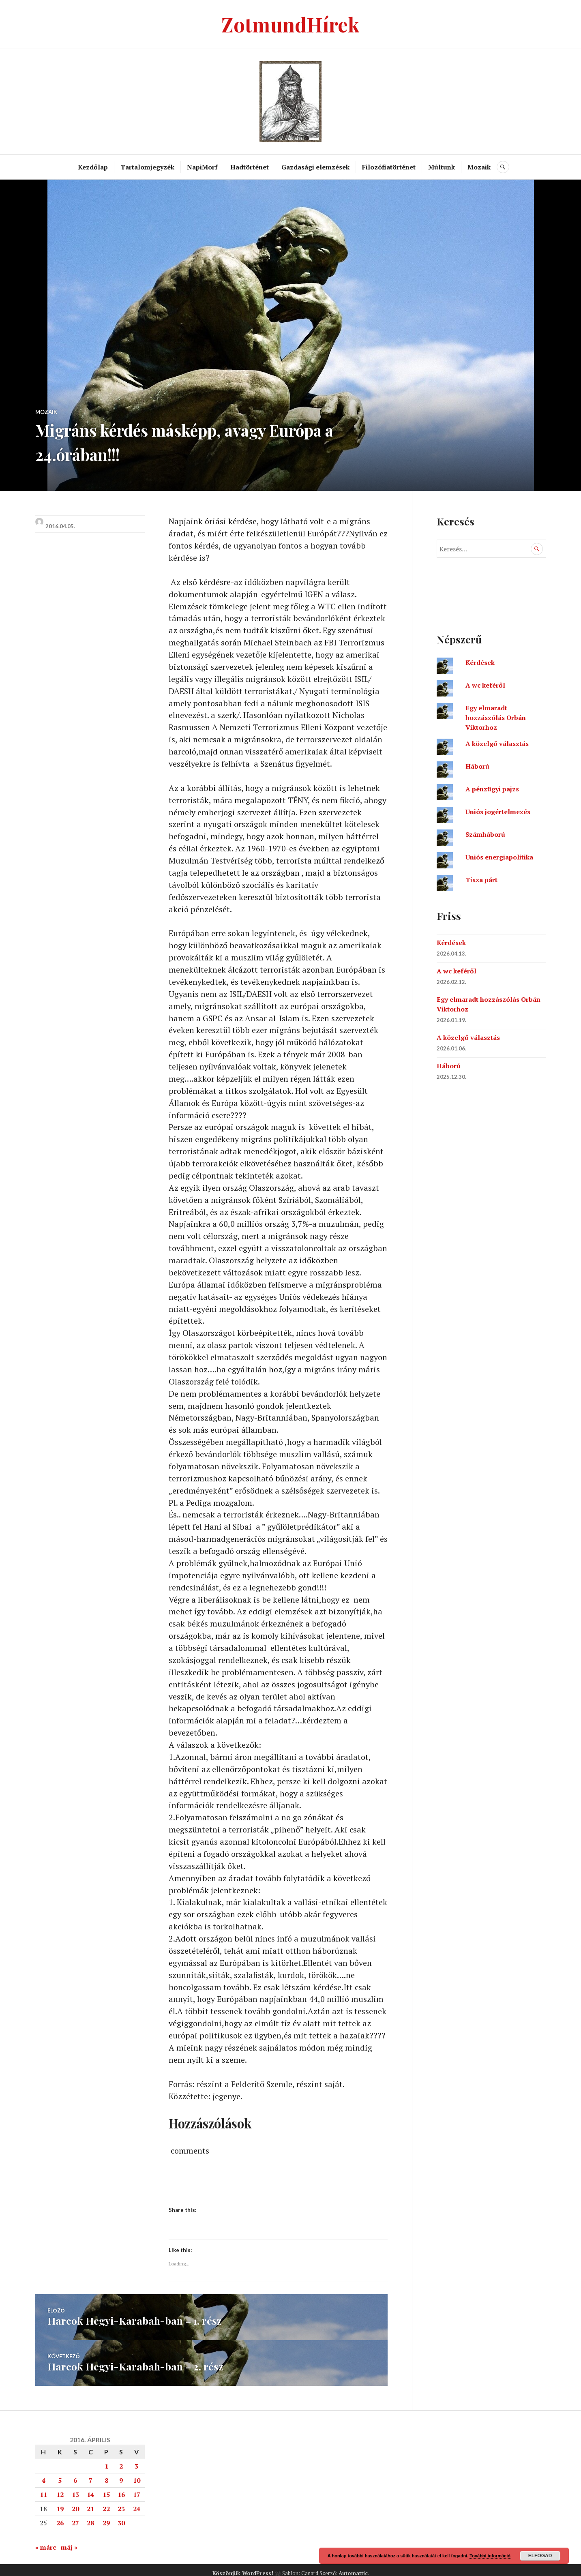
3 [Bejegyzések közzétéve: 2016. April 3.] (136, 2459)
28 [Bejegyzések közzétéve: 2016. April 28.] (90, 2516)
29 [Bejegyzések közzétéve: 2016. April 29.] (106, 2516)
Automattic (353, 2566)
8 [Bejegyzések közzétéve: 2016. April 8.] (106, 2473)
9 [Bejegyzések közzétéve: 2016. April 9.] (121, 2473)
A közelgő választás (497, 743)
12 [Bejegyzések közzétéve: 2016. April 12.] (60, 2488)
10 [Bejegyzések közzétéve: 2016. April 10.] (136, 2473)
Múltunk (442, 167)
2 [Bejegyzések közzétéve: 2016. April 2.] (121, 2459)
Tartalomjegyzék (148, 167)
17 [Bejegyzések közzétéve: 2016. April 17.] (136, 2488)
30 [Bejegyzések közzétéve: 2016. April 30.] (121, 2516)
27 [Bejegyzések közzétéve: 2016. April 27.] (75, 2516)
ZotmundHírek (290, 24)
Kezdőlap (93, 167)
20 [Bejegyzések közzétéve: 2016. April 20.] (75, 2502)
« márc (45, 2540)
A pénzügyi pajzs (492, 788)
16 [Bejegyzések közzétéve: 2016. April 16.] (121, 2488)
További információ (490, 2555)
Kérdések (480, 662)
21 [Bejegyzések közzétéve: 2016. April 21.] (90, 2502)
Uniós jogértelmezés (497, 811)
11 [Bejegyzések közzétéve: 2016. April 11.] (43, 2488)
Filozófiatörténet (389, 167)
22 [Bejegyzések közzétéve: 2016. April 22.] (106, 2502)
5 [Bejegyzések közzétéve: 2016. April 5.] (60, 2473)
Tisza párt (481, 879)
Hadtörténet (250, 167)
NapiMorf (202, 167)
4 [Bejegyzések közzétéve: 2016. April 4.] (43, 2473)
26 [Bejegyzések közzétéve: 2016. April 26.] (60, 2516)
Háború (477, 766)
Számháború (485, 834)
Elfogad (540, 2556)
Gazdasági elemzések (316, 167)
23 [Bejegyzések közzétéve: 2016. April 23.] (121, 2502)
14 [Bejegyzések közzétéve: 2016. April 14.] (90, 2488)
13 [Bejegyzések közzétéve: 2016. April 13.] (75, 2488)
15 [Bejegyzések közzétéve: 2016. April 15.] (106, 2488)
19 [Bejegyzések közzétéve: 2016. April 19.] (60, 2502)
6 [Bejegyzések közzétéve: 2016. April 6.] (75, 2473)
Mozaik (479, 167)
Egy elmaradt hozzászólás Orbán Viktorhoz (495, 717)
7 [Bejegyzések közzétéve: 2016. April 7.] (90, 2473)
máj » (69, 2540)
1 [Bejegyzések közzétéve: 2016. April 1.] (106, 2459)
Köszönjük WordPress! (242, 2566)
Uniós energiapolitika (499, 857)
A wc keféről (485, 685)
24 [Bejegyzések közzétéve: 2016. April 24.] (136, 2502)
